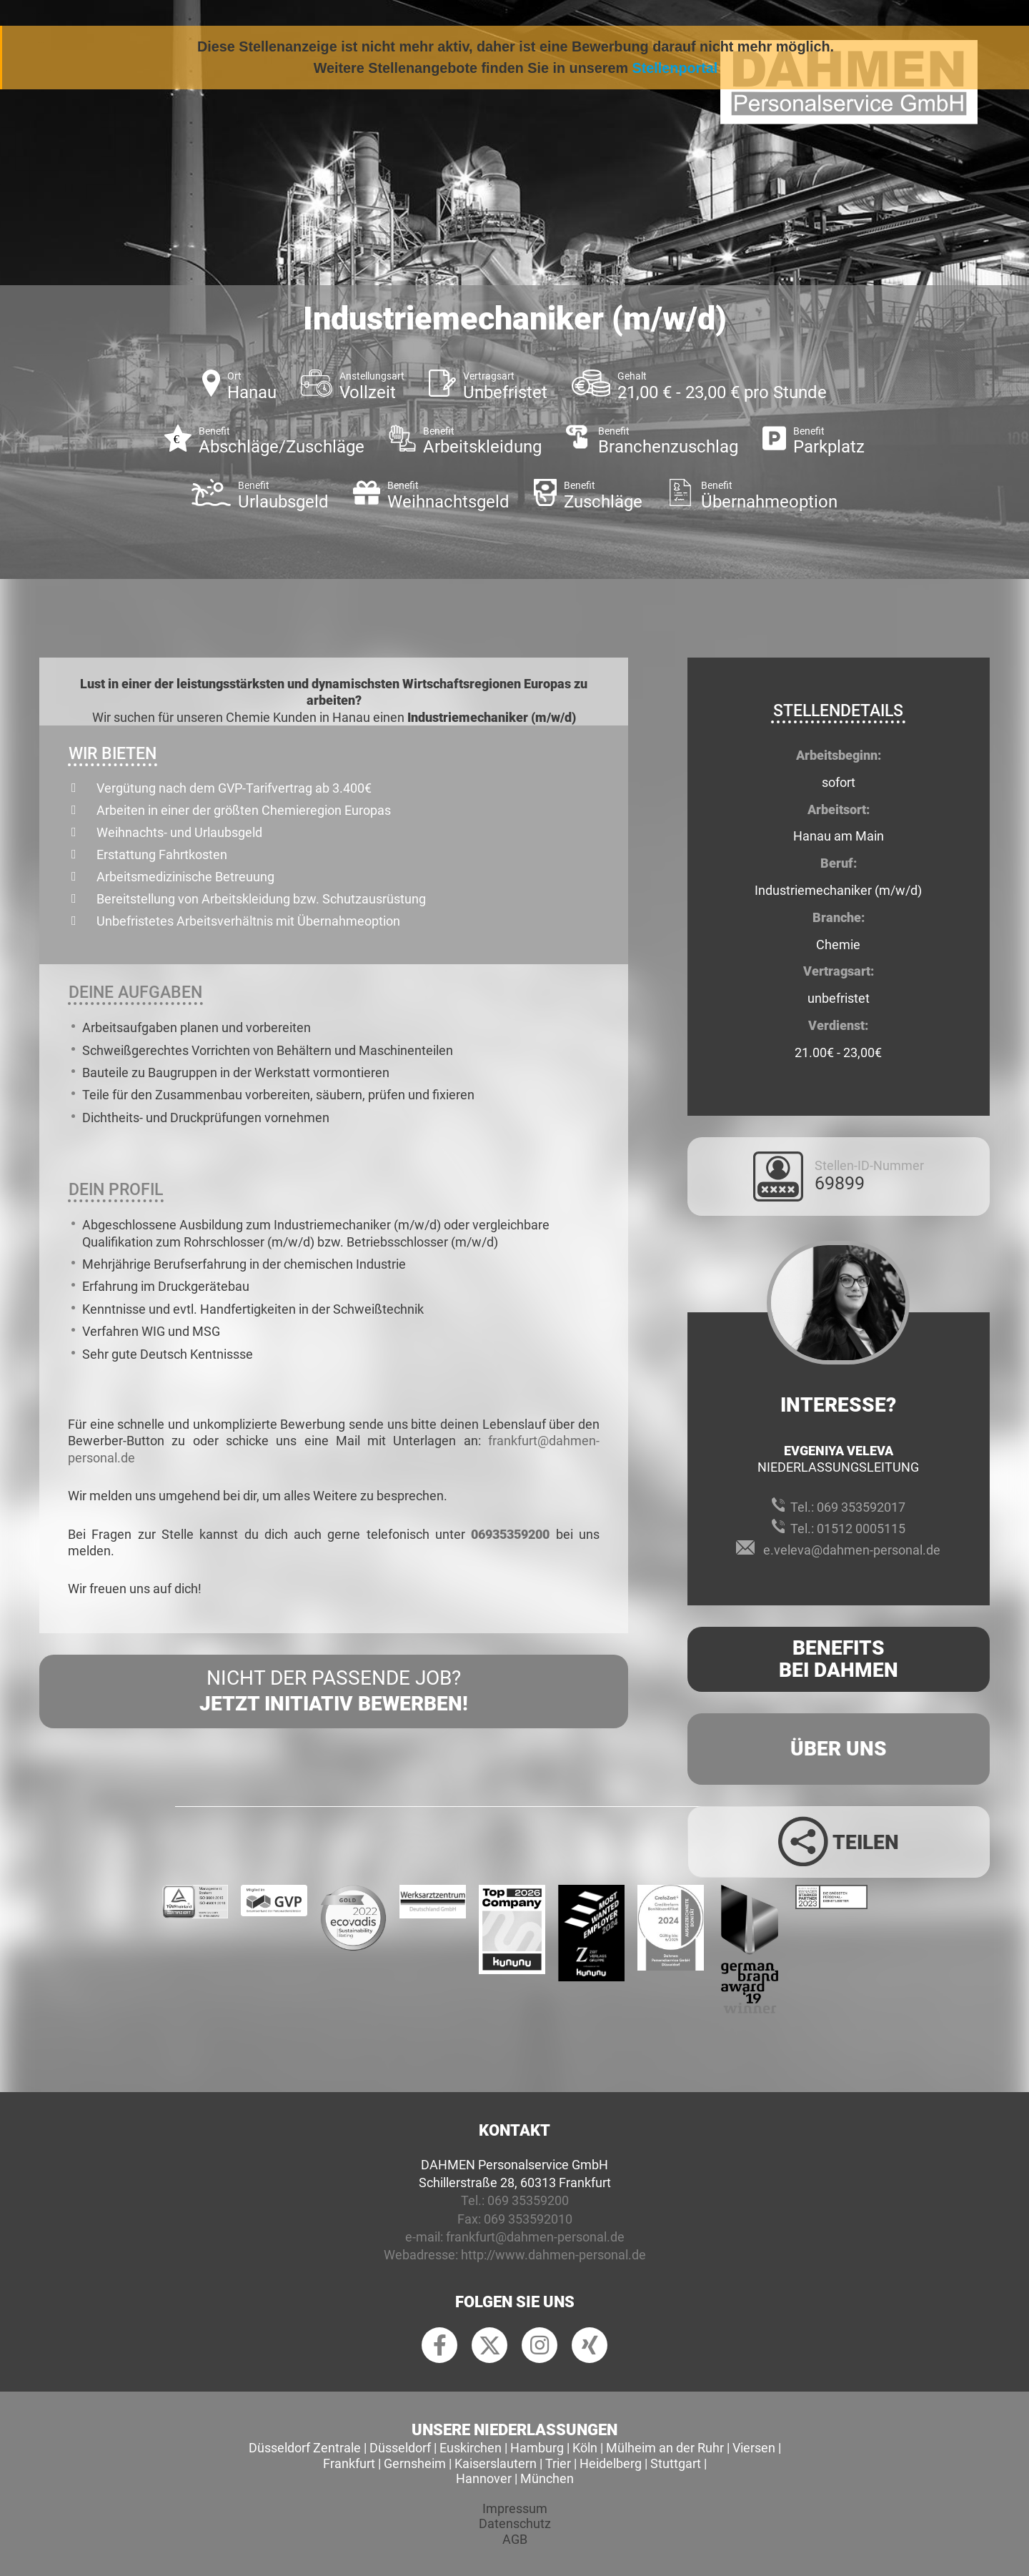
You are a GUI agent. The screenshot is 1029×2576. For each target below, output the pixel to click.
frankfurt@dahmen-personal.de (535, 2236)
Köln (584, 2447)
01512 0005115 (861, 1528)
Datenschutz (515, 2523)
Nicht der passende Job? (333, 1692)
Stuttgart (675, 2463)
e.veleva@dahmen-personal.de (851, 1549)
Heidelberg (611, 2463)
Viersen (753, 2447)
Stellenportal (675, 68)
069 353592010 (528, 2218)
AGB (514, 2539)
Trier (558, 2463)
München (547, 2478)
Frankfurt (349, 2463)
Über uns (838, 1748)
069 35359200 (528, 2200)
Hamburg (537, 2447)
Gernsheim (415, 2463)
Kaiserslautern (495, 2463)
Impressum (514, 2508)
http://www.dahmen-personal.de (553, 2254)
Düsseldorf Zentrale (305, 2447)
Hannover (484, 2478)
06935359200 (510, 1534)
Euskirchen (470, 2447)
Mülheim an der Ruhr (665, 2447)
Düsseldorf (400, 2447)
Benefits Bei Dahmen (838, 1659)
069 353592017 (861, 1507)
